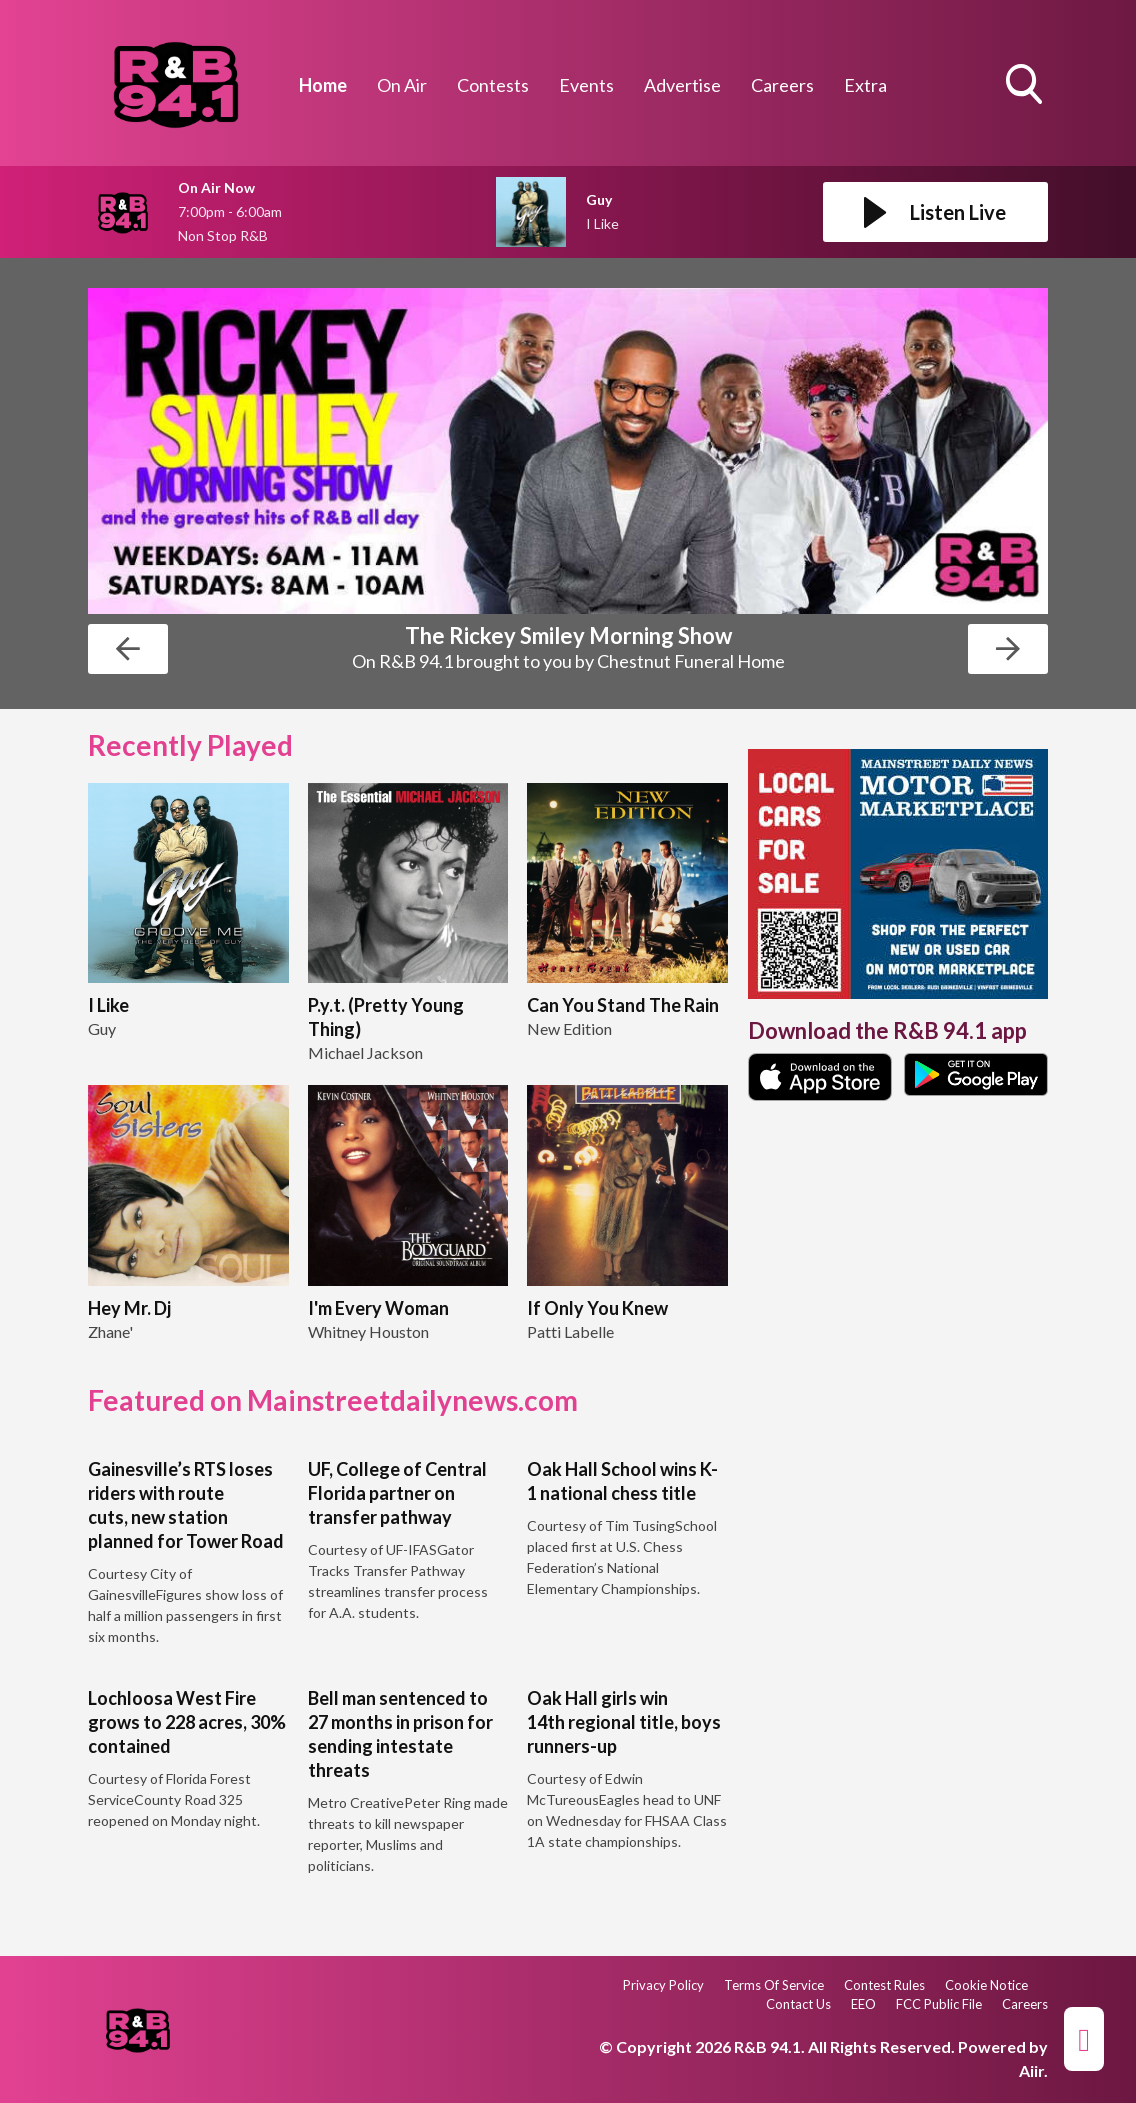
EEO (863, 2004)
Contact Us (798, 2004)
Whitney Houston (368, 1331)
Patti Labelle (570, 1331)
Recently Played (190, 745)
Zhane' (110, 1331)
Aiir (1031, 2070)
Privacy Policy (663, 1985)
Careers (782, 85)
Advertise (682, 85)
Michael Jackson (365, 1052)
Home (323, 85)
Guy (102, 1028)
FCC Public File (939, 2004)
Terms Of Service (774, 1985)
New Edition (569, 1028)
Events (586, 85)
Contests (493, 85)
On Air (402, 85)
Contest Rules (884, 1985)
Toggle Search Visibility (1026, 86)
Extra (865, 85)
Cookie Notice (986, 1985)
